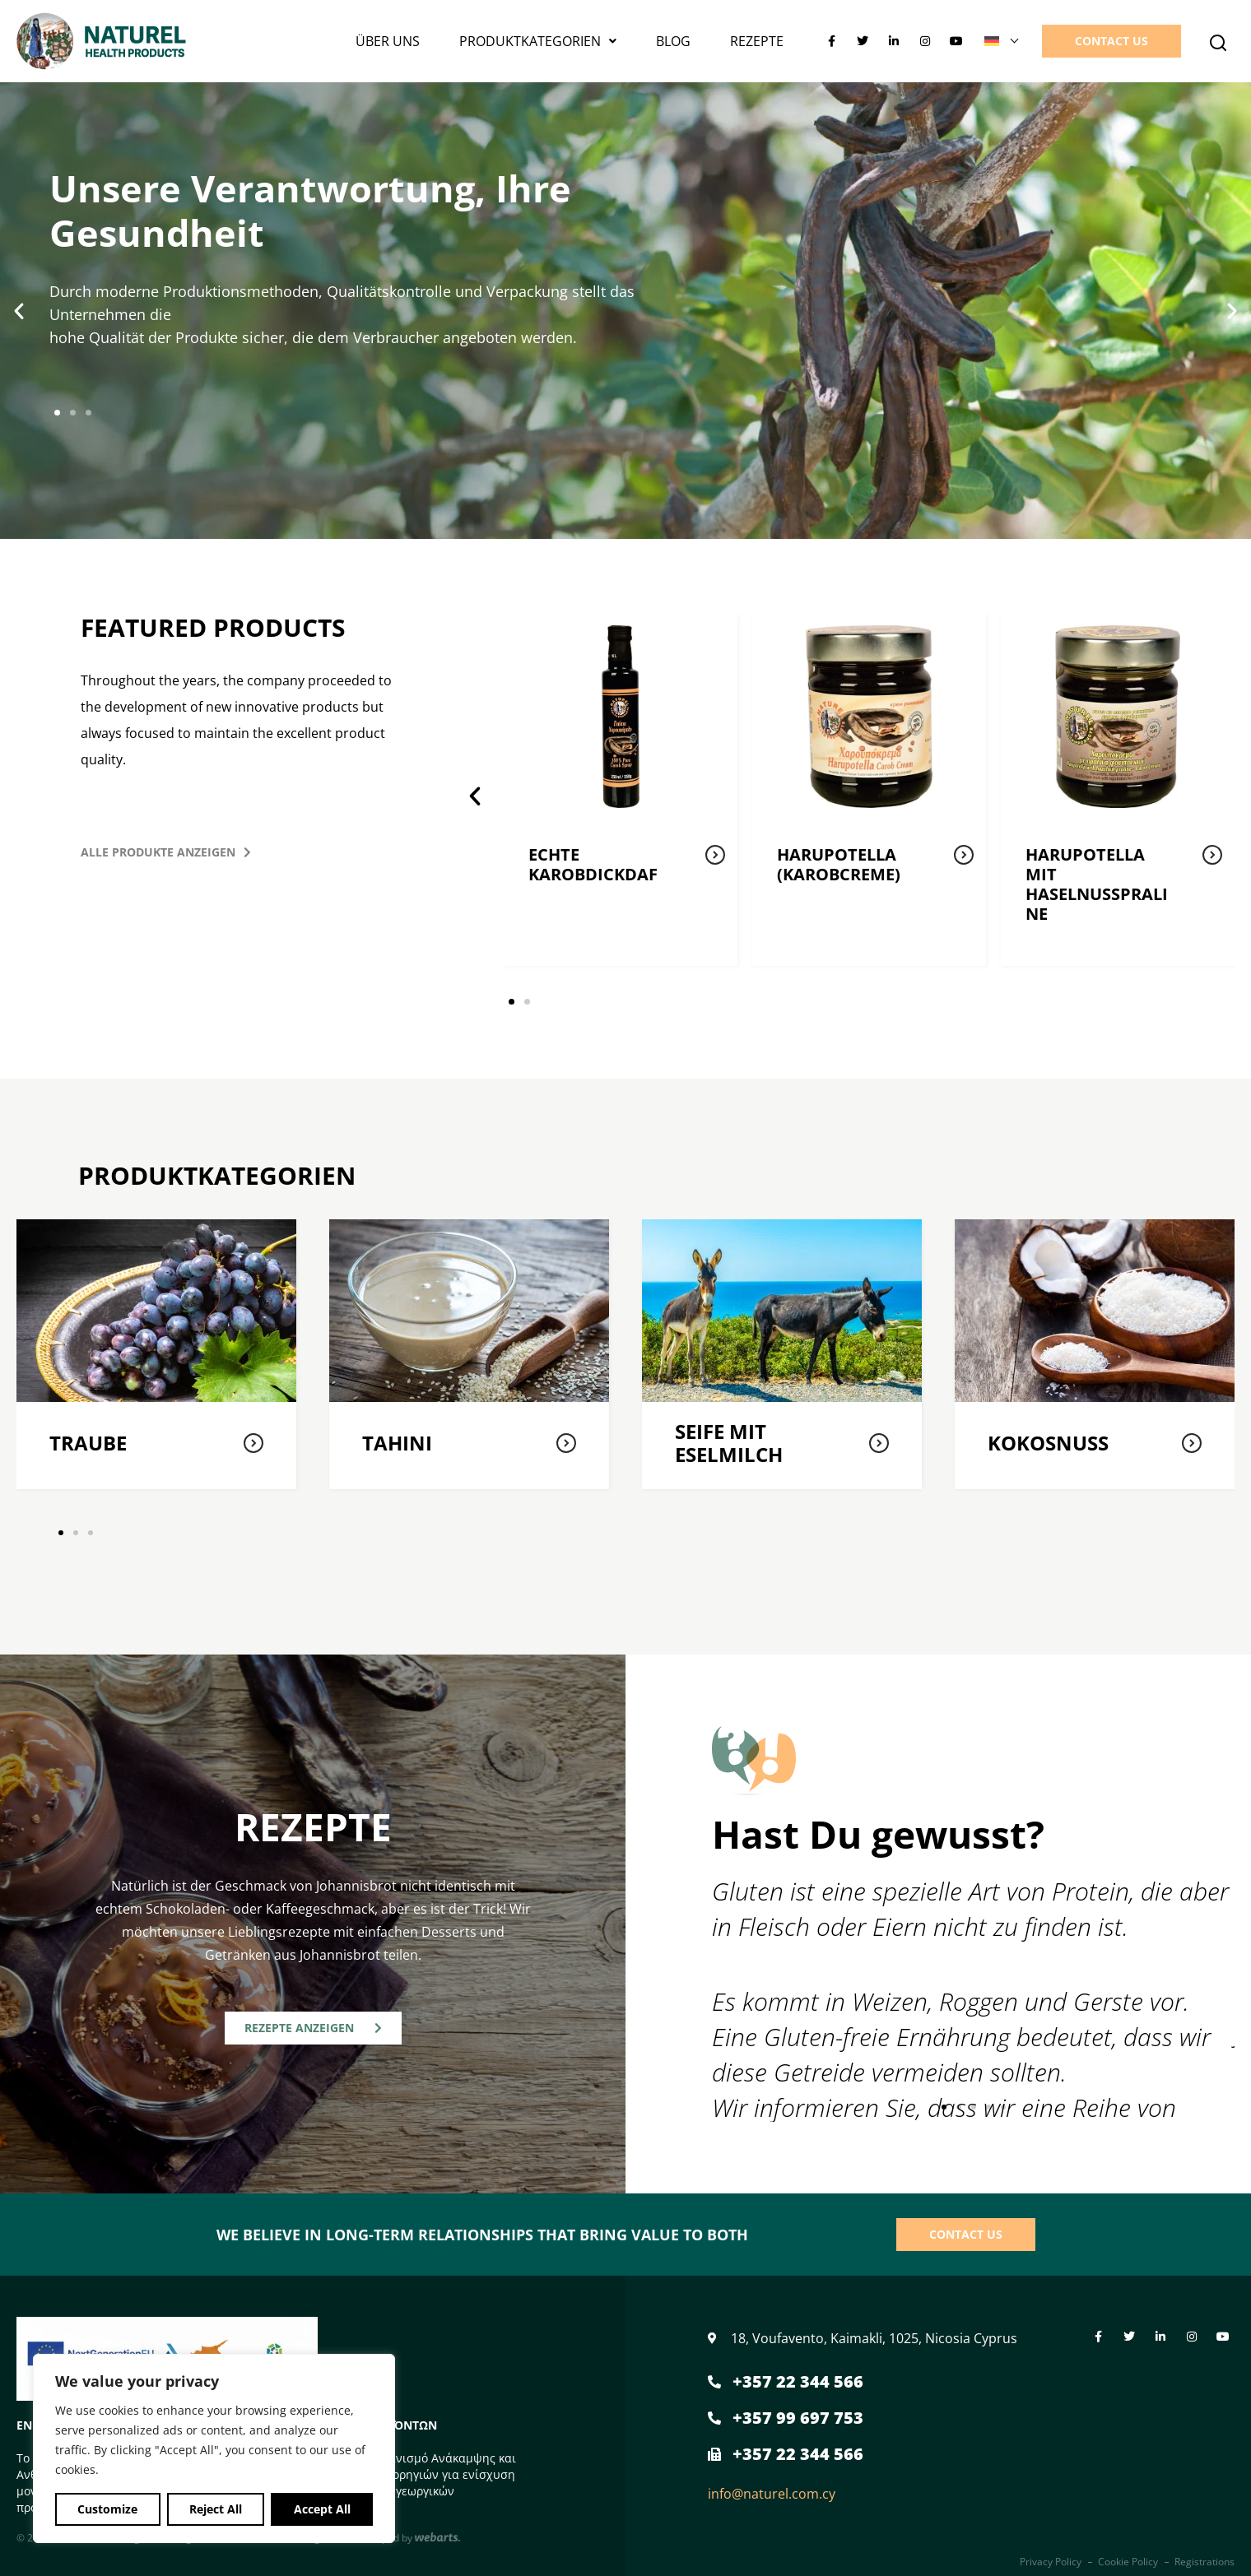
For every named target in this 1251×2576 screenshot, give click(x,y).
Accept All (322, 2509)
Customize (107, 2509)
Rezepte (757, 41)
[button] (1218, 43)
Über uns (388, 41)
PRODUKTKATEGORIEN (537, 41)
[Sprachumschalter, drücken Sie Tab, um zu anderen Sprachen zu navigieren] (1000, 41)
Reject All (215, 2509)
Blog (673, 41)
